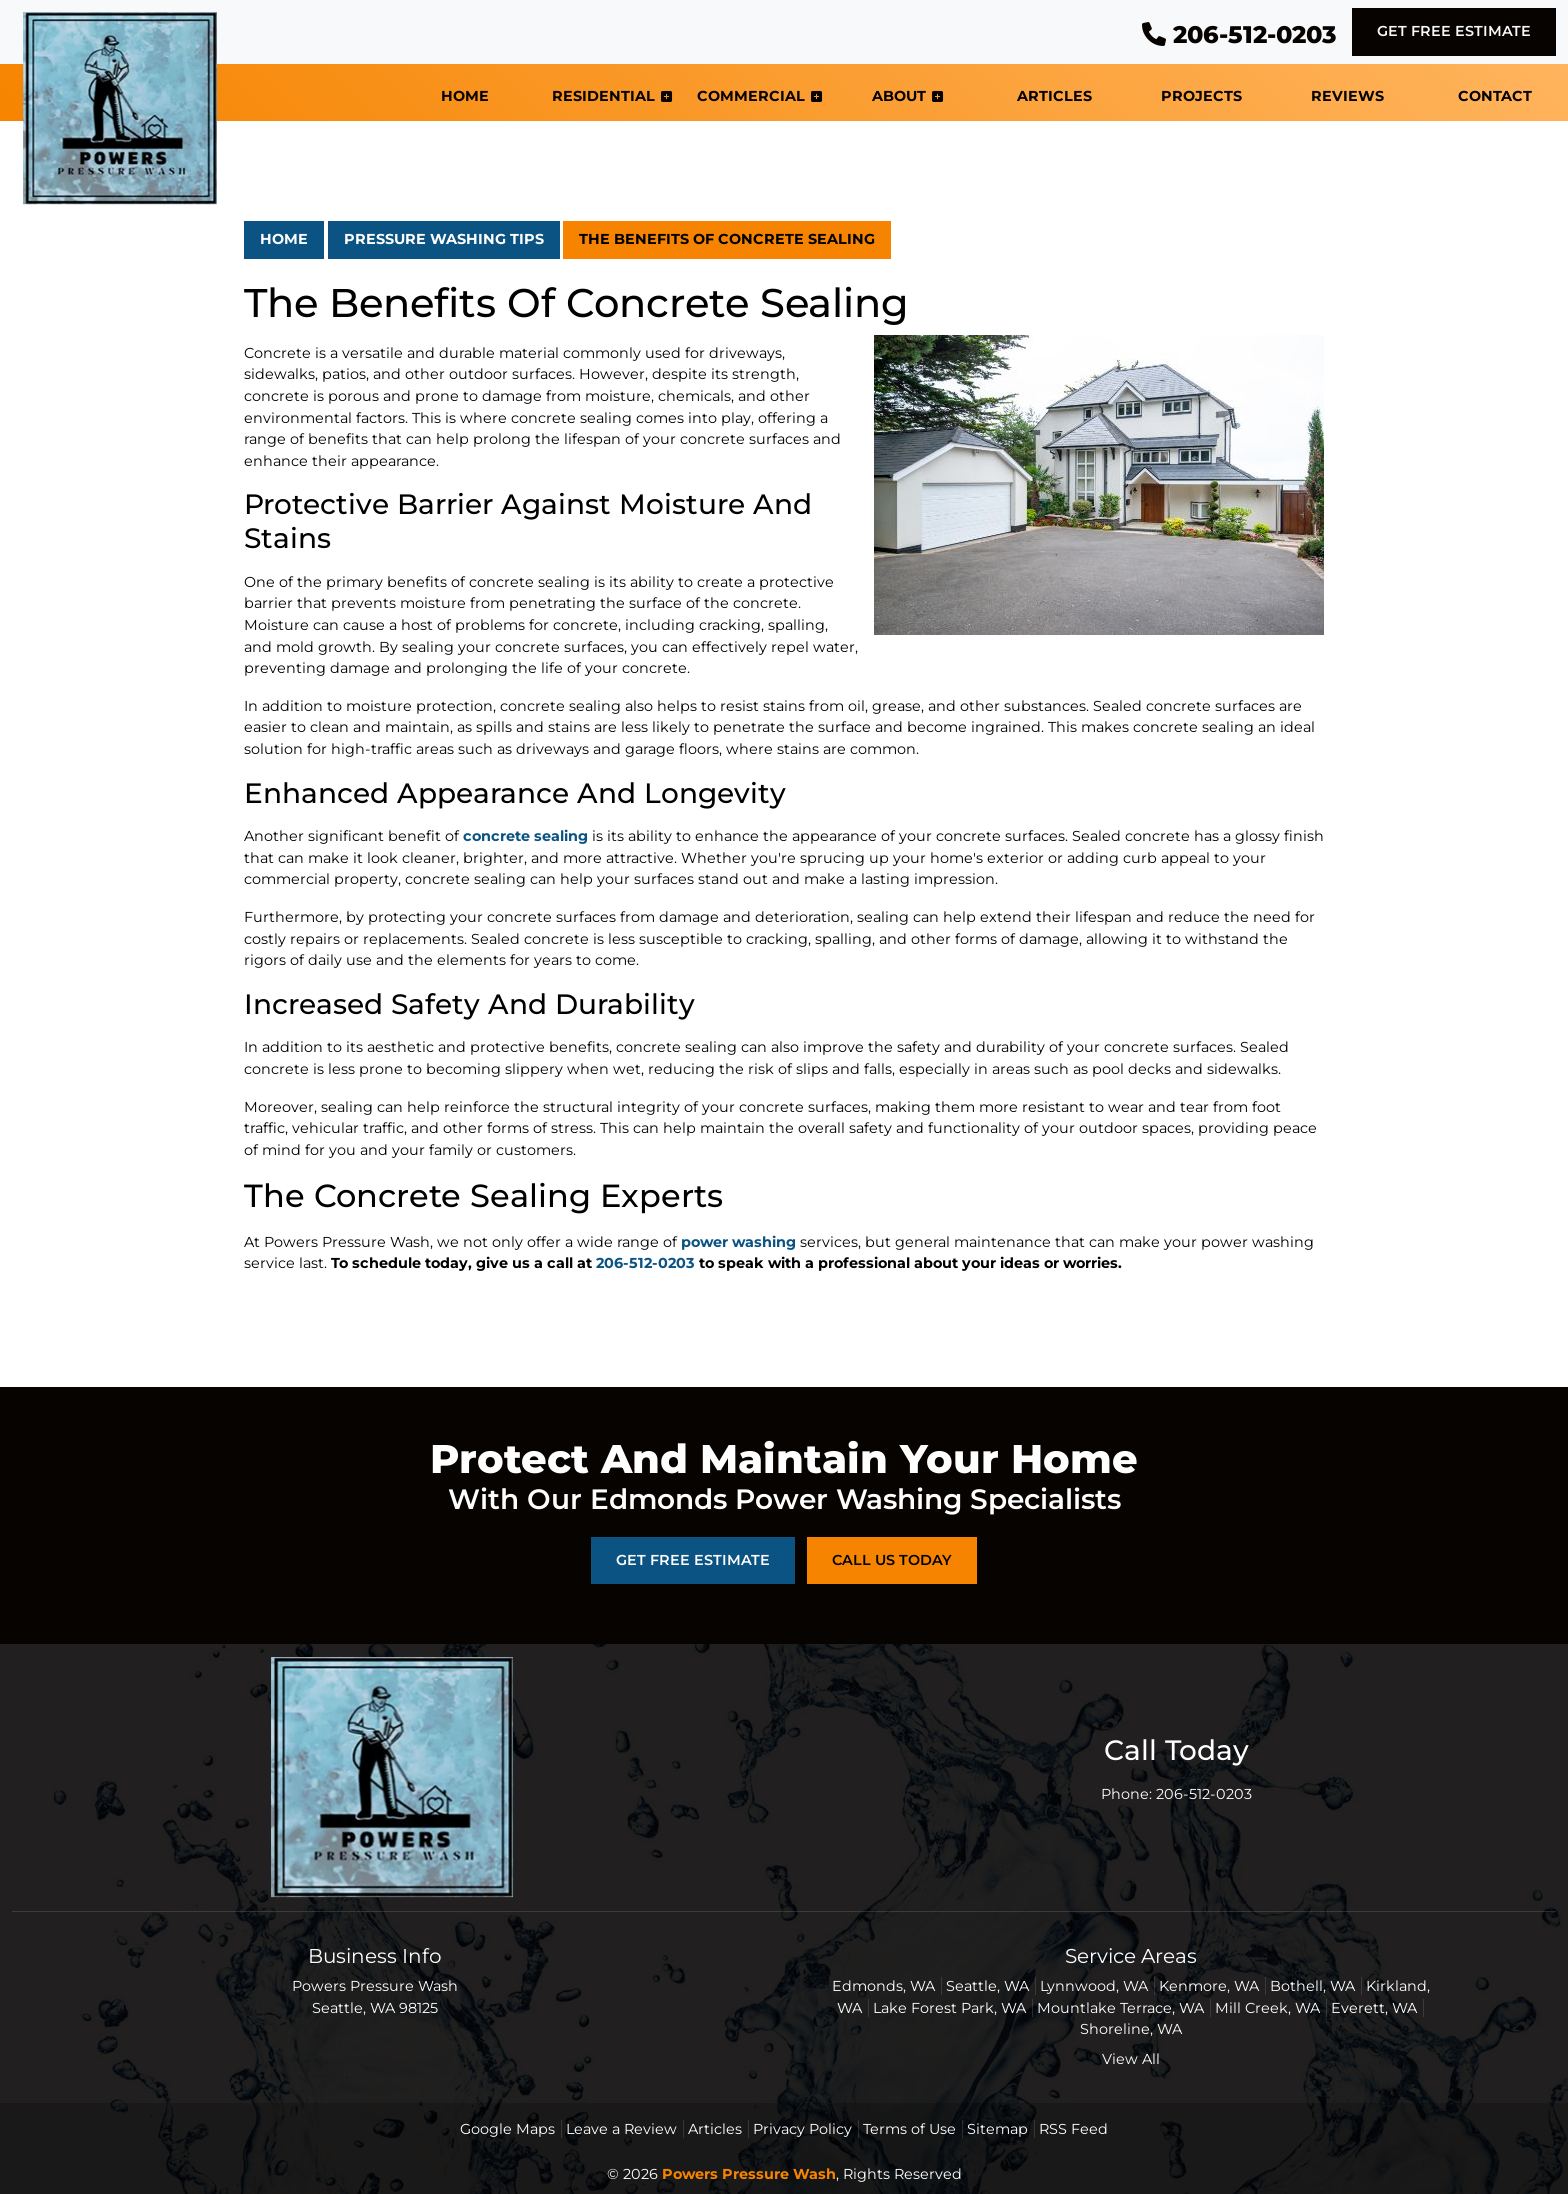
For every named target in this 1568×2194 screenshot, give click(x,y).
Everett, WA (1374, 2008)
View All (1131, 2059)
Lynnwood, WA (1094, 1986)
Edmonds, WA (883, 1986)
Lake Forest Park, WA (949, 2008)
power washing (738, 1242)
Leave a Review (621, 2129)
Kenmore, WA (1209, 1986)
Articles (715, 2129)
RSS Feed (1073, 2129)
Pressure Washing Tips (444, 239)
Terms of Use (909, 2129)
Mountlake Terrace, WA (1120, 2008)
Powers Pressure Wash (749, 2174)
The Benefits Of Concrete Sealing (727, 239)
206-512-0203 (1239, 34)
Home (284, 239)
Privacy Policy (802, 2129)
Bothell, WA (1312, 1986)
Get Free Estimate (1454, 31)
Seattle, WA (987, 1986)
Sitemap (997, 2129)
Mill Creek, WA (1267, 2008)
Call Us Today (892, 1560)
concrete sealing (525, 836)
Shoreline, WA (1131, 2029)
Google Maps (507, 2129)
